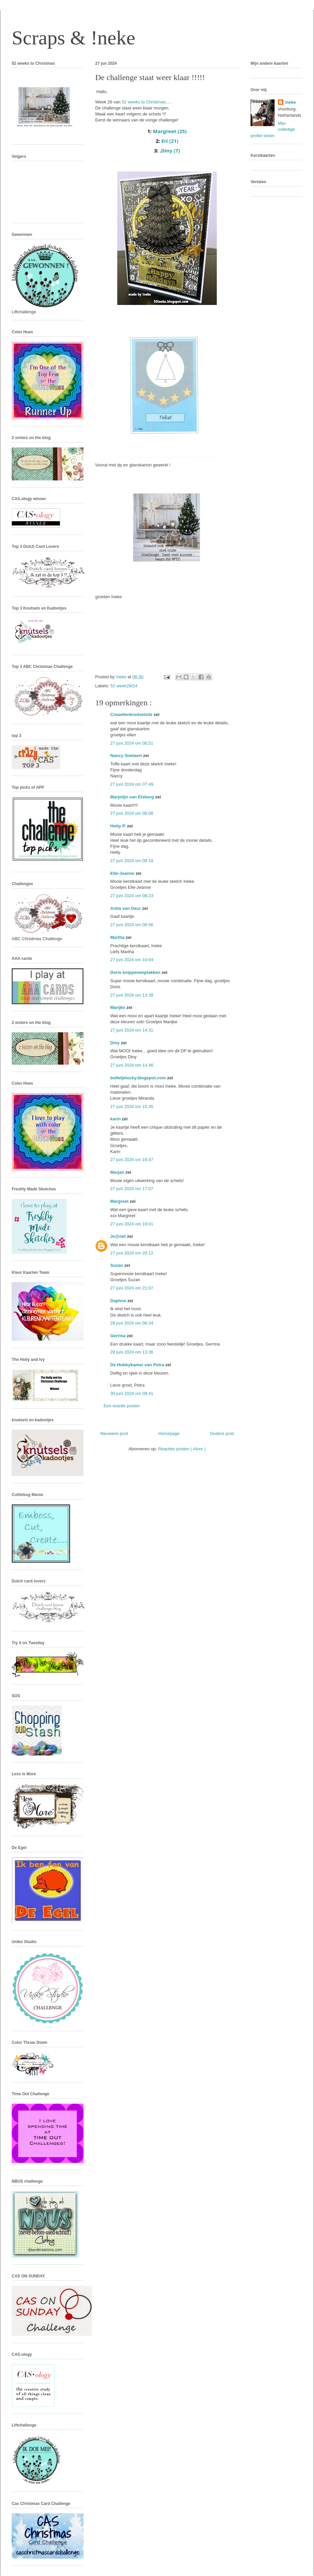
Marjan (118, 1172)
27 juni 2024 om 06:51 (131, 743)
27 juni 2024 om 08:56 (131, 924)
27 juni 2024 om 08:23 (131, 895)
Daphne (118, 1300)
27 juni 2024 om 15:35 (131, 1106)
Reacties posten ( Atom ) (181, 1448)
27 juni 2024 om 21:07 (131, 1288)
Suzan (117, 1265)
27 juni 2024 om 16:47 (131, 1159)
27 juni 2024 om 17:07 (131, 1188)
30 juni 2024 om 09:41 (131, 1393)
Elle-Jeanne (123, 873)
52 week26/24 (124, 685)
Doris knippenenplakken (136, 972)
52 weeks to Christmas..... (147, 101)
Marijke (118, 1007)
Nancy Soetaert (126, 755)
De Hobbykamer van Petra (137, 1364)
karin (116, 1118)
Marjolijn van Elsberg (132, 796)
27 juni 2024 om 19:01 (131, 1223)
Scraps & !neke (73, 38)
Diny (115, 1042)
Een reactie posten (122, 1405)
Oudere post (222, 1433)
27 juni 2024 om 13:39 (131, 995)
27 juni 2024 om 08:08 (131, 813)
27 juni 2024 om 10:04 (131, 959)
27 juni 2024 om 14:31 (131, 1030)
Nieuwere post (114, 1433)
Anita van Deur (126, 908)
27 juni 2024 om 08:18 (131, 860)
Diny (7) (170, 150)
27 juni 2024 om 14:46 (131, 1065)
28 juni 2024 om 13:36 (131, 1352)
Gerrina (118, 1335)
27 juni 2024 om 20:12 (131, 1252)
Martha (118, 937)
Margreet (120, 1201)
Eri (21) (169, 140)
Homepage (169, 1433)
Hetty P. (118, 825)
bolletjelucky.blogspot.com (138, 1077)
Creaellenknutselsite (132, 714)
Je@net (118, 1236)
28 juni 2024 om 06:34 (131, 1323)
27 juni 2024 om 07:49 (131, 784)
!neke (290, 102)
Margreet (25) (170, 131)
